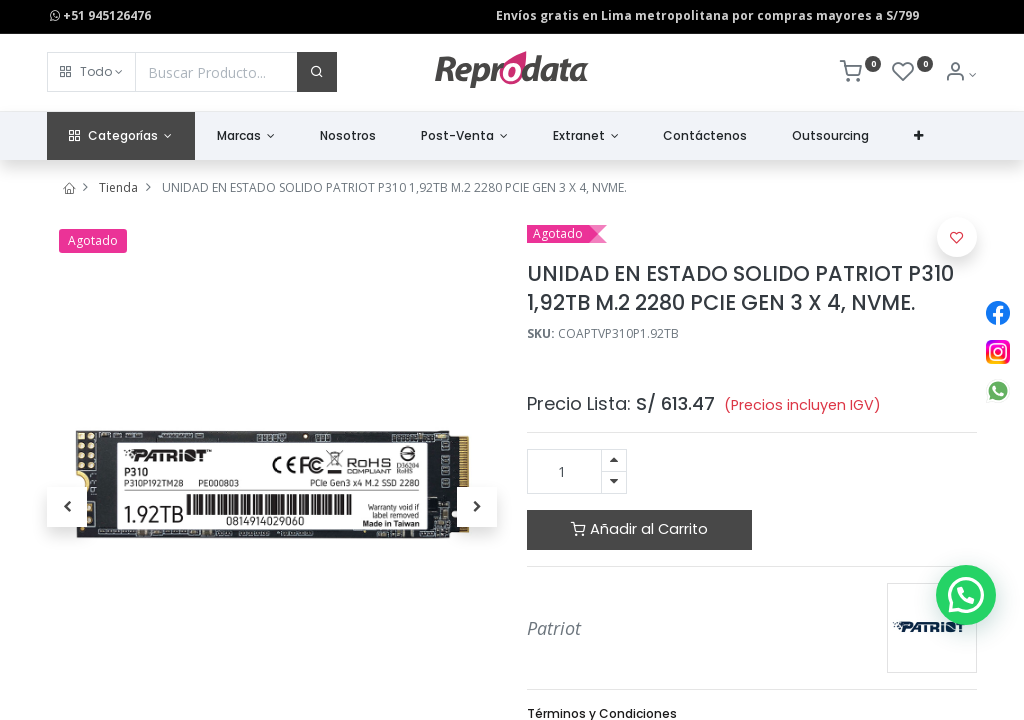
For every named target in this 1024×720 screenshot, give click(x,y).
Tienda (118, 187)
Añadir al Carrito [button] (639, 529)
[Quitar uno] (614, 482)
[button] (91, 72)
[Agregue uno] (614, 460)
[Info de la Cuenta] (960, 74)
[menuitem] (348, 136)
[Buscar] (317, 72)
